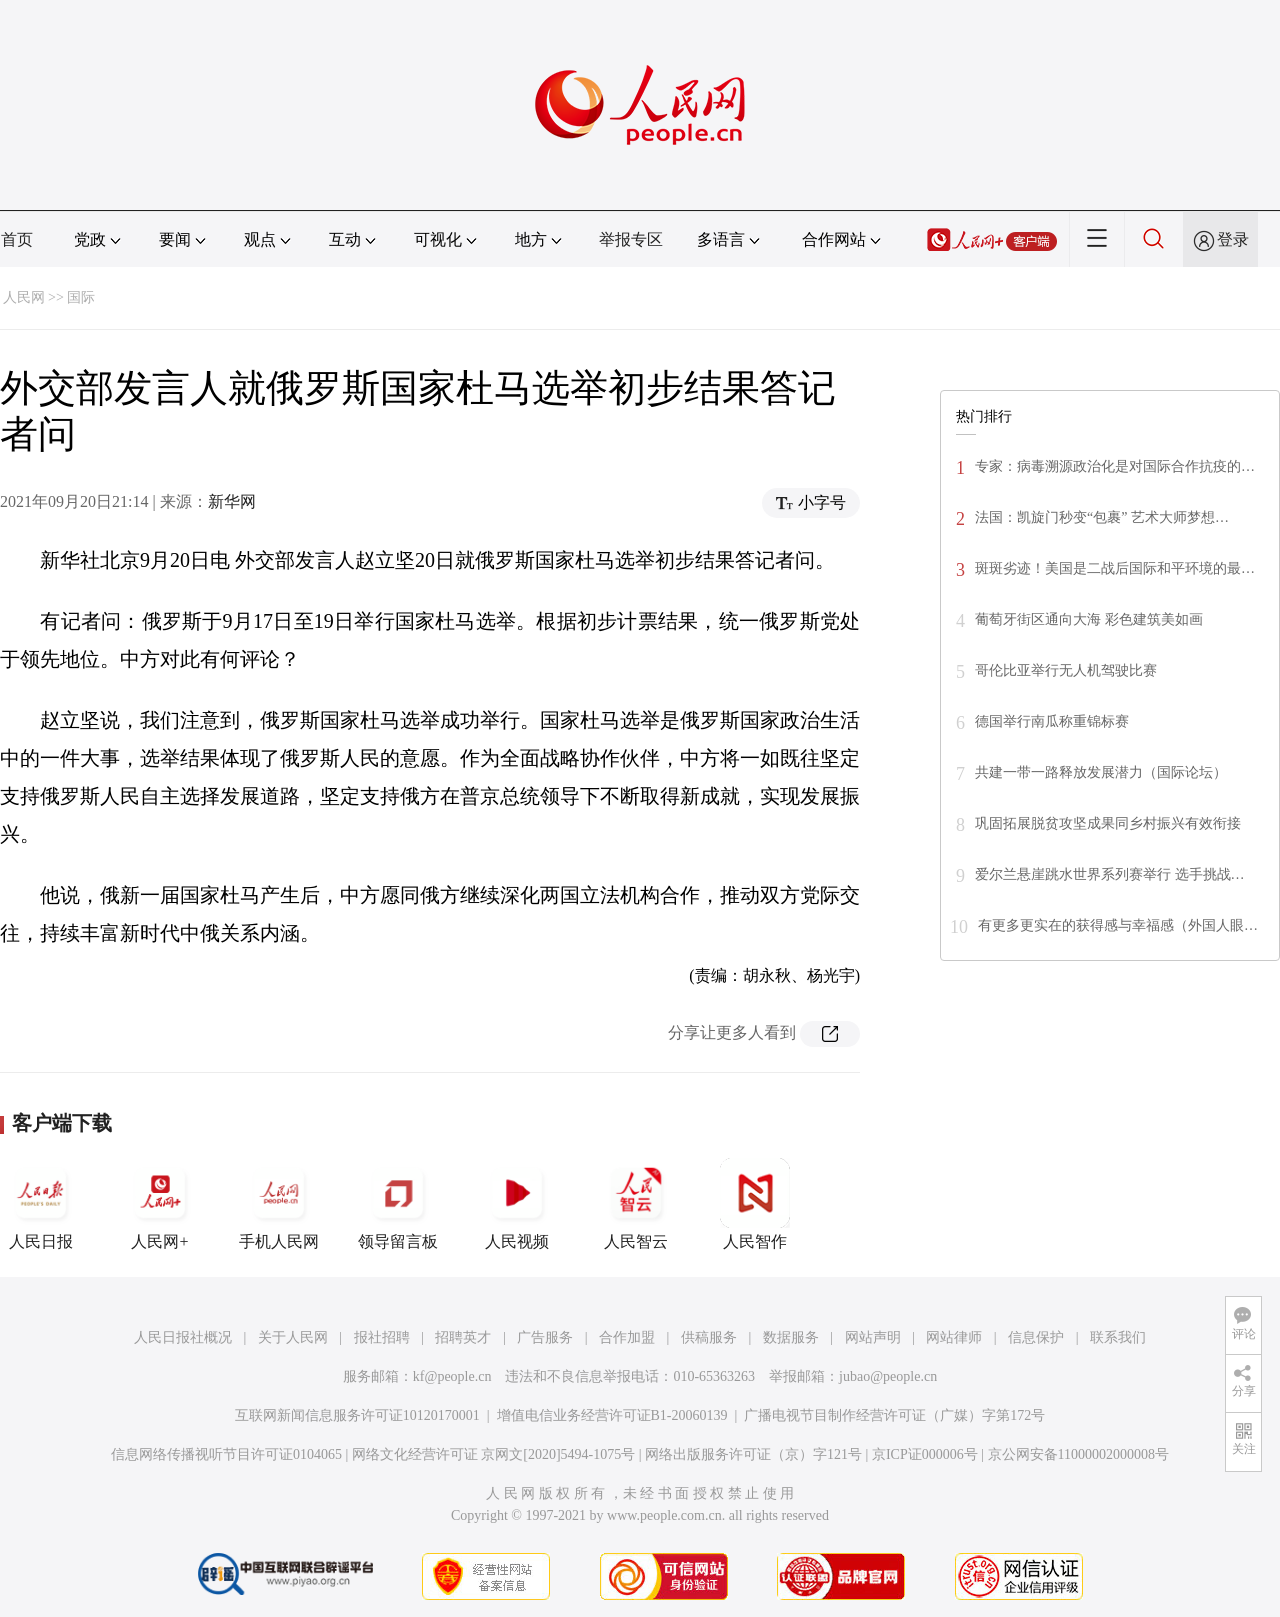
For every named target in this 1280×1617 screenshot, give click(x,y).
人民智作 (755, 1204)
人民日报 (41, 1204)
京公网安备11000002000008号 (1078, 1454)
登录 (1233, 239)
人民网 (24, 297)
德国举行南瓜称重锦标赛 (1052, 721)
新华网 (232, 501)
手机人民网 (279, 1204)
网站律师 (954, 1337)
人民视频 (517, 1204)
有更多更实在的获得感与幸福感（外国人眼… (1118, 925)
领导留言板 (398, 1204)
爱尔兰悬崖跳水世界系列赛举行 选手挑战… (1110, 874)
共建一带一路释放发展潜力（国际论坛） (1101, 772)
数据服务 (791, 1337)
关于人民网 (293, 1337)
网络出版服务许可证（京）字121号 (753, 1454)
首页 (17, 239)
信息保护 (1036, 1337)
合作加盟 (627, 1337)
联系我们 (1118, 1337)
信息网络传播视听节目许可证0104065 (226, 1454)
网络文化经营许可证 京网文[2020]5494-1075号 (494, 1454)
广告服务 (545, 1337)
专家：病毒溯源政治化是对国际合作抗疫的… (1115, 466)
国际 (81, 297)
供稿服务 (709, 1337)
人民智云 (636, 1204)
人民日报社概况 (183, 1337)
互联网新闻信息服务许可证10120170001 (357, 1415)
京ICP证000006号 (925, 1454)
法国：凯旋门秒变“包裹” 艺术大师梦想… (1102, 517)
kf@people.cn (452, 1376)
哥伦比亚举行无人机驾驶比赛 (1066, 670)
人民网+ (160, 1204)
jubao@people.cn (888, 1376)
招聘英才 (463, 1337)
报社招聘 (382, 1337)
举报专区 (631, 239)
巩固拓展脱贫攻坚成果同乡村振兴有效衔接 (1108, 823)
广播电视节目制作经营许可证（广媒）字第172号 (894, 1415)
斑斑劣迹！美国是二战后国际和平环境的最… (1115, 568)
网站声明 (873, 1337)
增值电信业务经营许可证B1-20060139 (612, 1415)
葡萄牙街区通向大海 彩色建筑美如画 (1089, 619)
